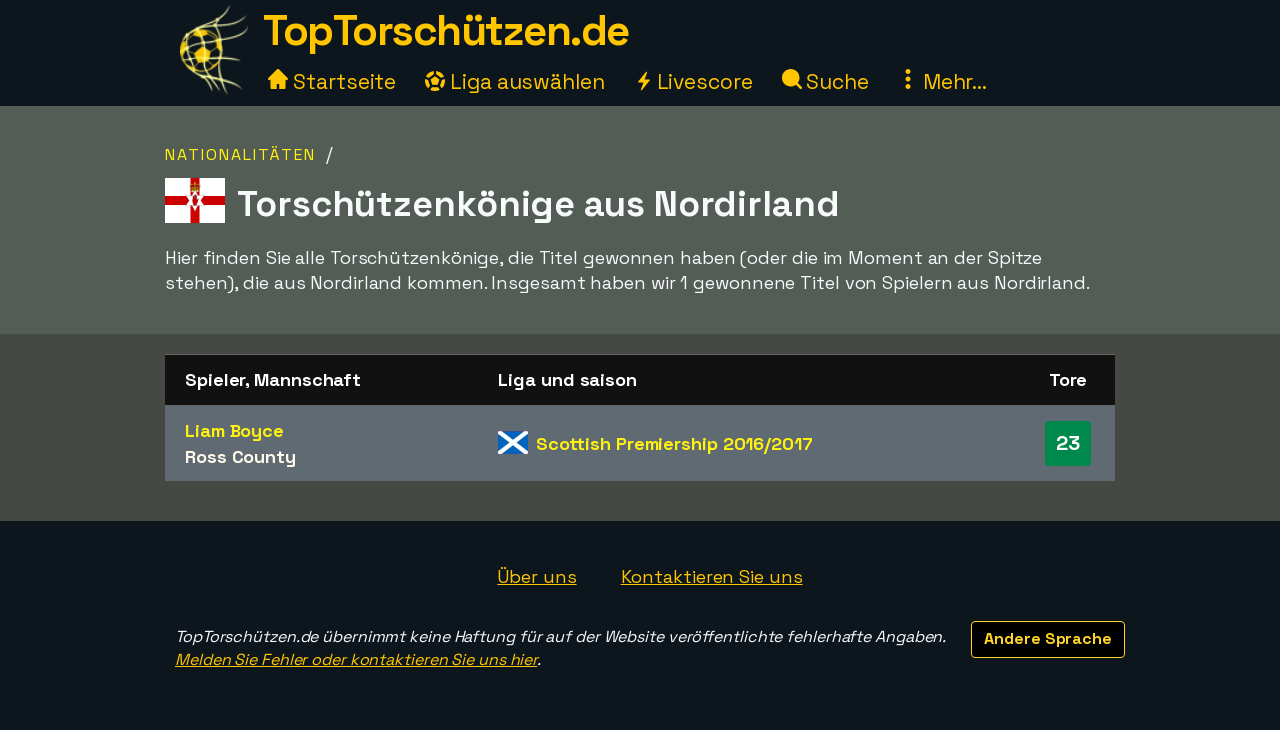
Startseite (332, 81)
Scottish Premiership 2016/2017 (674, 443)
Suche (825, 81)
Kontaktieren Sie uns (712, 576)
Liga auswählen (515, 81)
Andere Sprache (1048, 638)
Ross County (240, 456)
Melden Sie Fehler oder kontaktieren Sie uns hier (356, 659)
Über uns (536, 576)
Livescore (693, 81)
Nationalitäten (240, 154)
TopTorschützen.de (446, 30)
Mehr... (942, 81)
